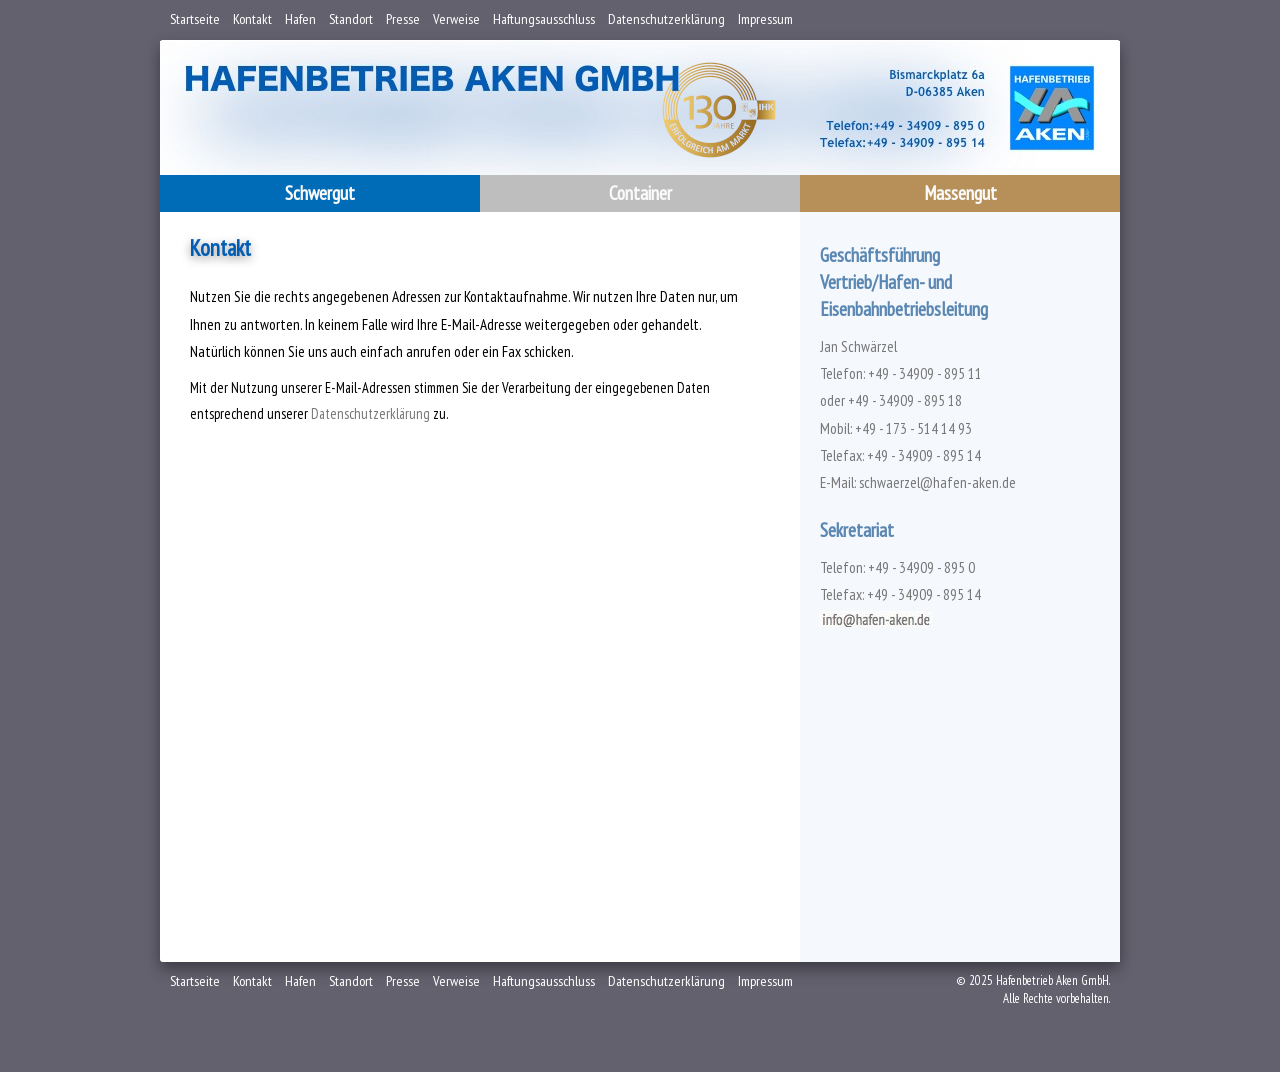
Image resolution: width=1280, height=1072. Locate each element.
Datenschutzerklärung (666, 19)
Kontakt (252, 19)
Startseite (195, 19)
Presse (403, 19)
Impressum (765, 19)
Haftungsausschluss (544, 19)
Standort (351, 19)
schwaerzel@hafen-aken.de (937, 482)
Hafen (300, 19)
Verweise (456, 19)
